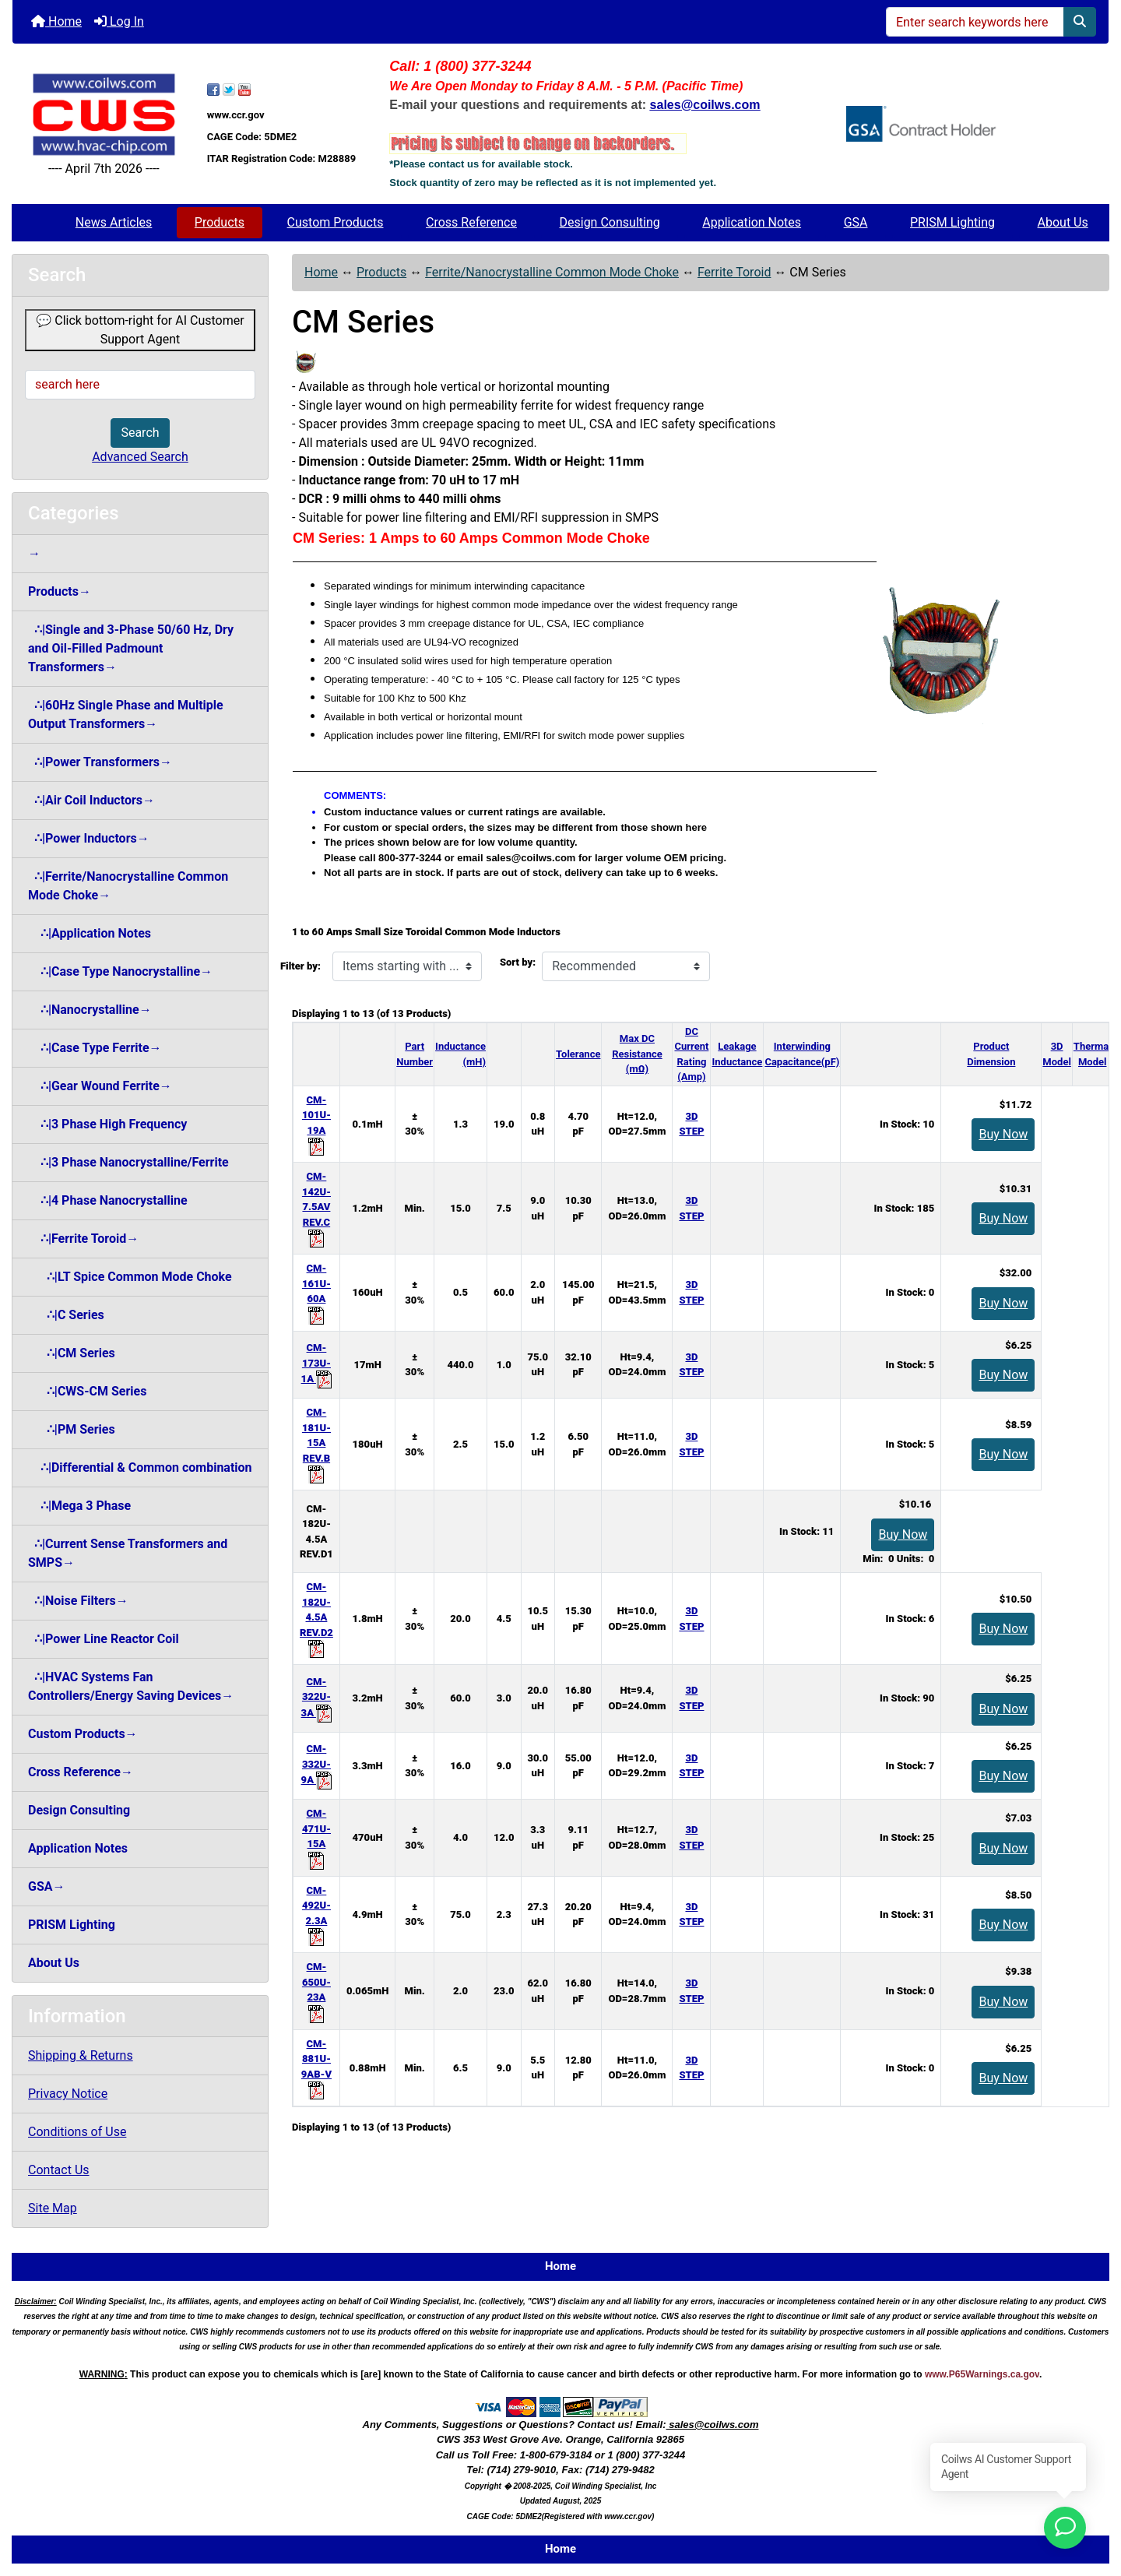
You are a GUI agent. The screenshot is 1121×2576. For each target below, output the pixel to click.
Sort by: (518, 962)
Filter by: (300, 966)
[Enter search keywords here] (975, 22)
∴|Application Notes (89, 933)
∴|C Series (66, 1314)
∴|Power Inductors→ (88, 838)
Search (140, 432)
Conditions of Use (77, 2131)
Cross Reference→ (80, 1772)
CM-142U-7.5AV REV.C (316, 1207)
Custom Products (335, 222)
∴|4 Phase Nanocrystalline (108, 1200)
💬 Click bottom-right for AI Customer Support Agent (140, 330)
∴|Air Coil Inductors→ (91, 800)
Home (56, 21)
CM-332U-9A (316, 1764)
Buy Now (1003, 1134)
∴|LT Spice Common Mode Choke (130, 1276)
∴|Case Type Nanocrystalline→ (120, 971)
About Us (1063, 222)
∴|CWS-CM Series (87, 1391)
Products (219, 222)
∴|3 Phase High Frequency (107, 1124)
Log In (119, 21)
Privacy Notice (67, 2093)
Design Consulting (610, 222)
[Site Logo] (104, 114)
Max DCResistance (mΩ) (637, 1054)
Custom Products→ (83, 1733)
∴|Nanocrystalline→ (90, 1009)
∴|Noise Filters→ (78, 1600)
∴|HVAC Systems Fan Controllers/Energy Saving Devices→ (131, 1686)
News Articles (114, 222)
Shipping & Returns (80, 2055)
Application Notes (751, 222)
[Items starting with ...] (407, 966)
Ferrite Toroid (734, 272)
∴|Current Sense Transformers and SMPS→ (127, 1553)
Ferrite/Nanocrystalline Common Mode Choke (552, 272)
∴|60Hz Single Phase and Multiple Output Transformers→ (125, 714)
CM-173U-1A (316, 1363)
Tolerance (578, 1054)
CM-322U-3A (316, 1697)
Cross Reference (471, 222)
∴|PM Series (71, 1429)
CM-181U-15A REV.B (316, 1443)
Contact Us (59, 2170)
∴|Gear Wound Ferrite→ (100, 1086)
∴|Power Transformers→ (100, 762)
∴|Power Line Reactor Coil (103, 1638)
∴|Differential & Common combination (140, 1467)
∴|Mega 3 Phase (79, 1505)
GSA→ (46, 1886)
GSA (856, 222)
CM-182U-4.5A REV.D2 (316, 1617)
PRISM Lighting (952, 222)
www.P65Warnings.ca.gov (982, 2374)
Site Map (52, 2208)
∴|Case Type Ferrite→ (95, 1047)
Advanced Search (140, 456)
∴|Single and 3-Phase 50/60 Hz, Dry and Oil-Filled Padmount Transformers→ (131, 648)
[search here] (140, 384)
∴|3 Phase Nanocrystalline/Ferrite (128, 1162)
